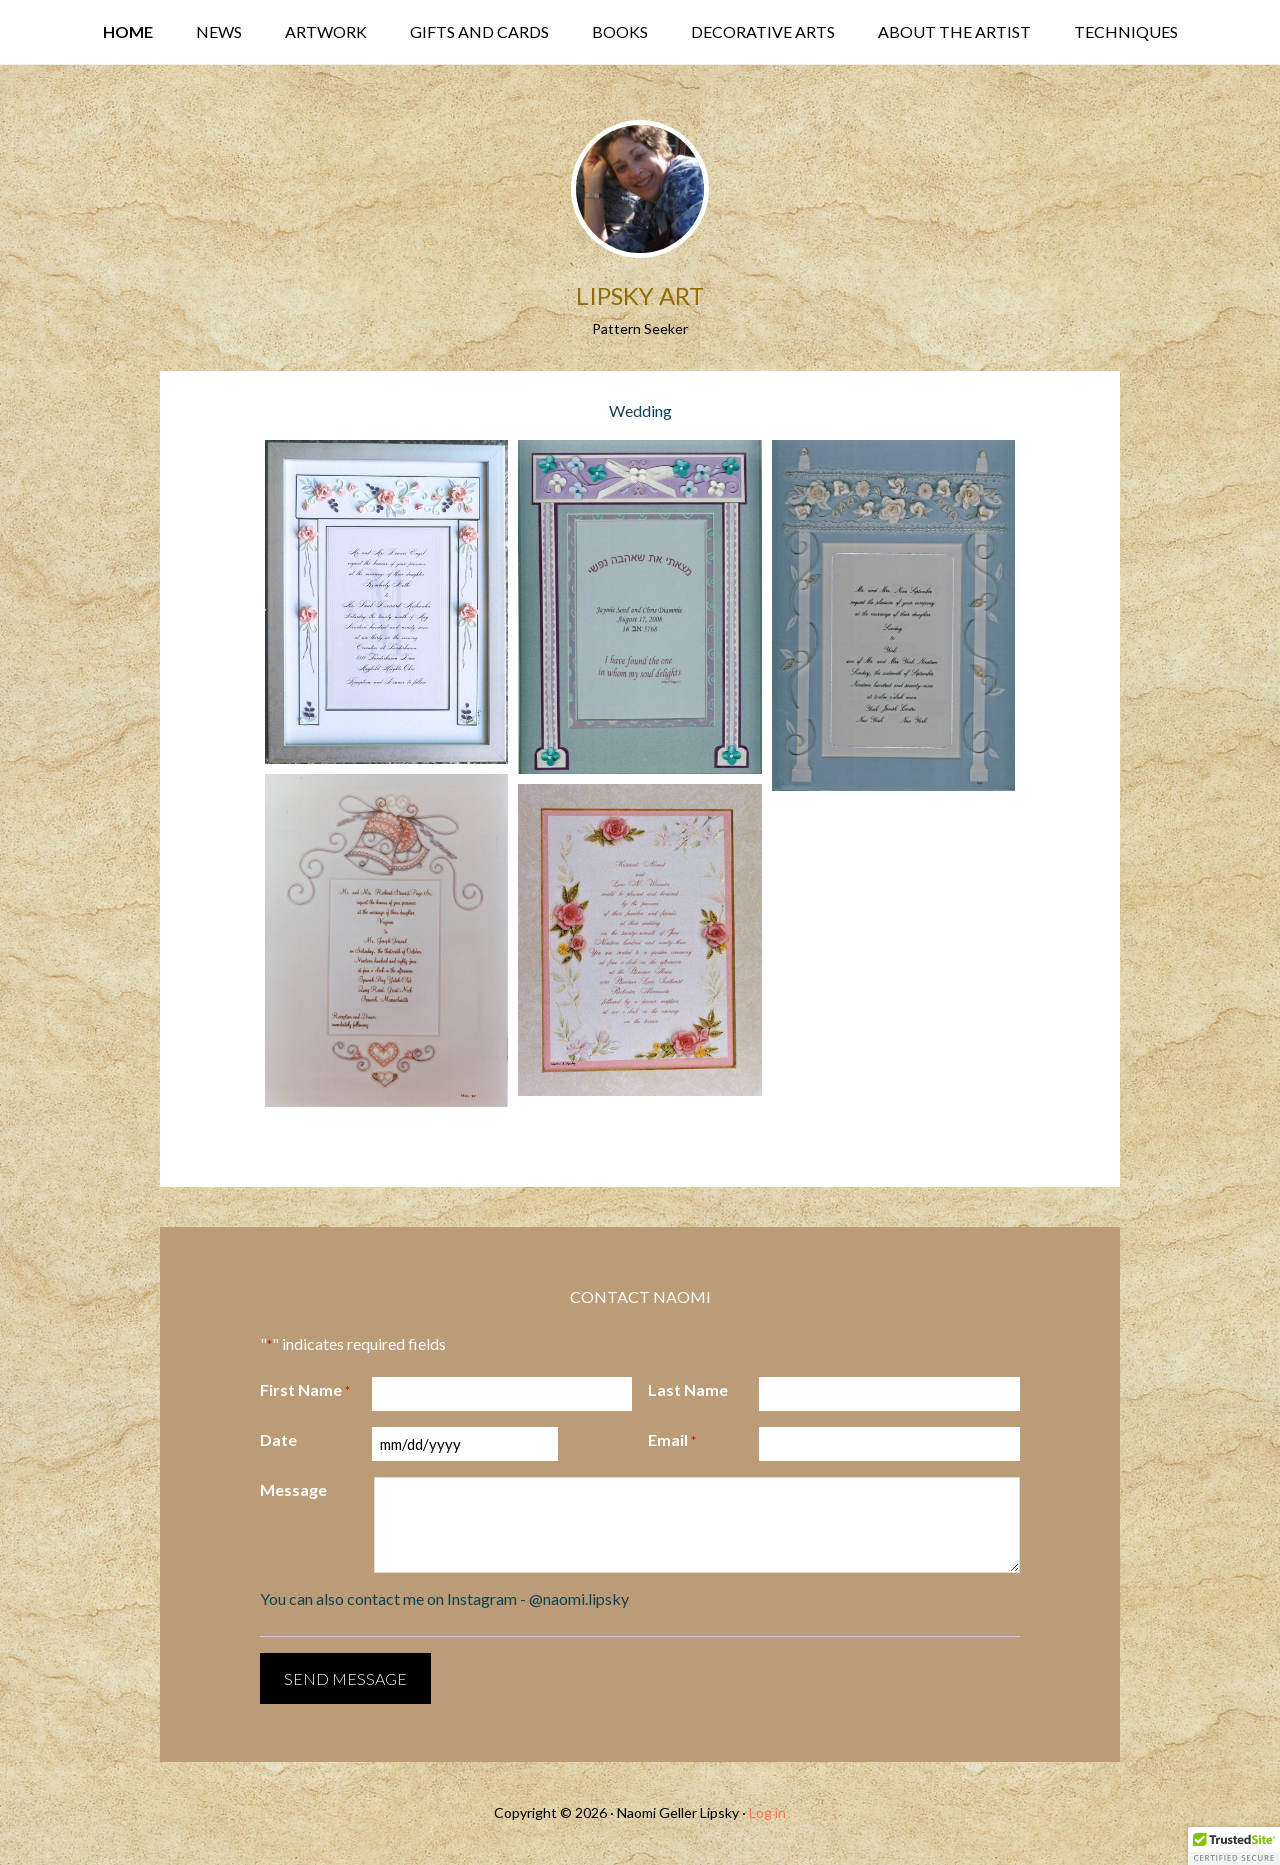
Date (278, 1439)
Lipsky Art (640, 295)
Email (672, 1441)
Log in (767, 1812)
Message (293, 1489)
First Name (305, 1391)
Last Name (688, 1389)
